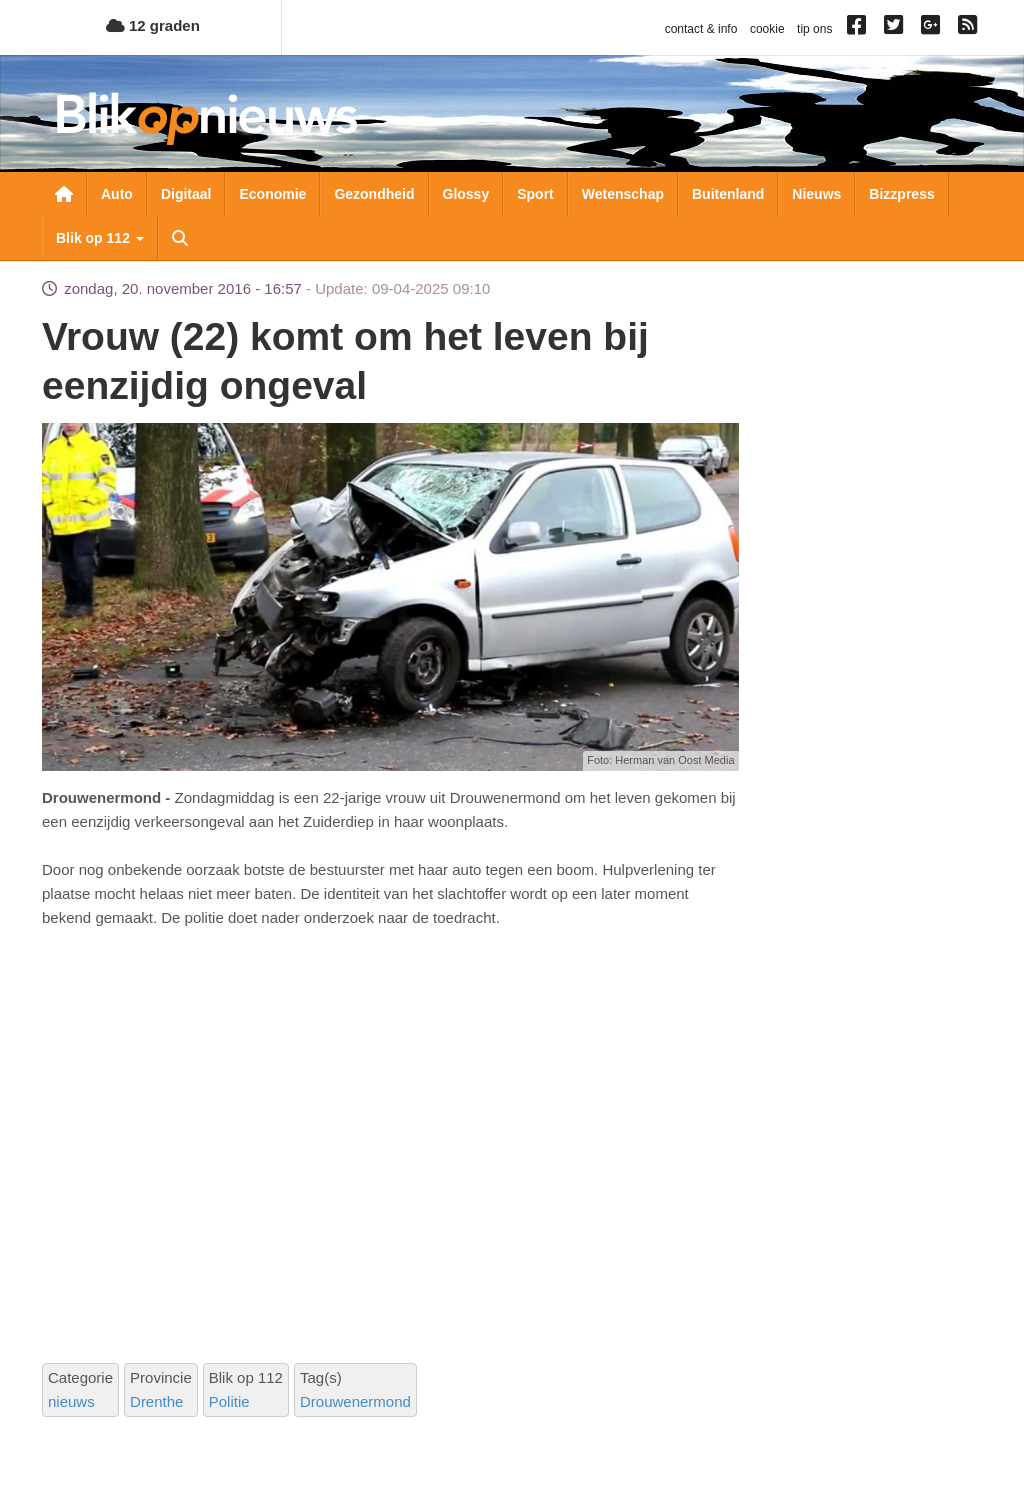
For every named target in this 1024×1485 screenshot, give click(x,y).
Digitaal (186, 194)
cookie (767, 29)
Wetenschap (623, 194)
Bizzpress (901, 194)
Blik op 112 (100, 238)
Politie (229, 1401)
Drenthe (156, 1401)
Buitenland (728, 194)
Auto (117, 194)
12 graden (153, 25)
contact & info (701, 29)
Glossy (466, 194)
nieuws (71, 1401)
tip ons (814, 29)
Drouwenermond (355, 1401)
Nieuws (816, 194)
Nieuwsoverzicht (64, 194)
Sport (535, 194)
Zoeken (180, 238)
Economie (272, 194)
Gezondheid (374, 194)
